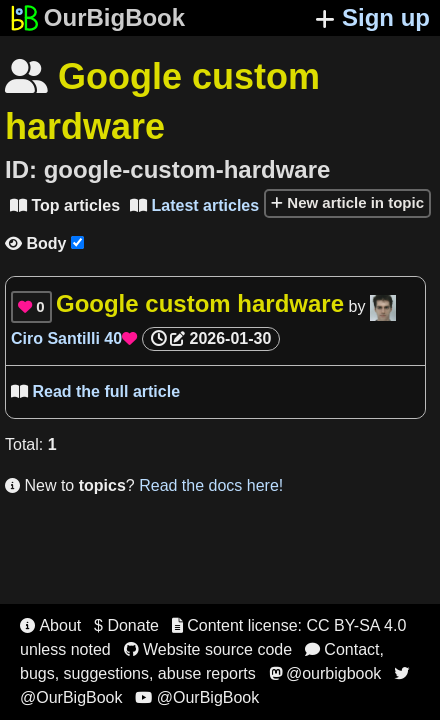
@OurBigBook (197, 697)
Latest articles (194, 205)
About (50, 625)
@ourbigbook (325, 673)
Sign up (372, 17)
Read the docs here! (211, 485)
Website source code (208, 649)
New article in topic (347, 202)
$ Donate (126, 625)
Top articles (65, 205)
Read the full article (95, 391)
